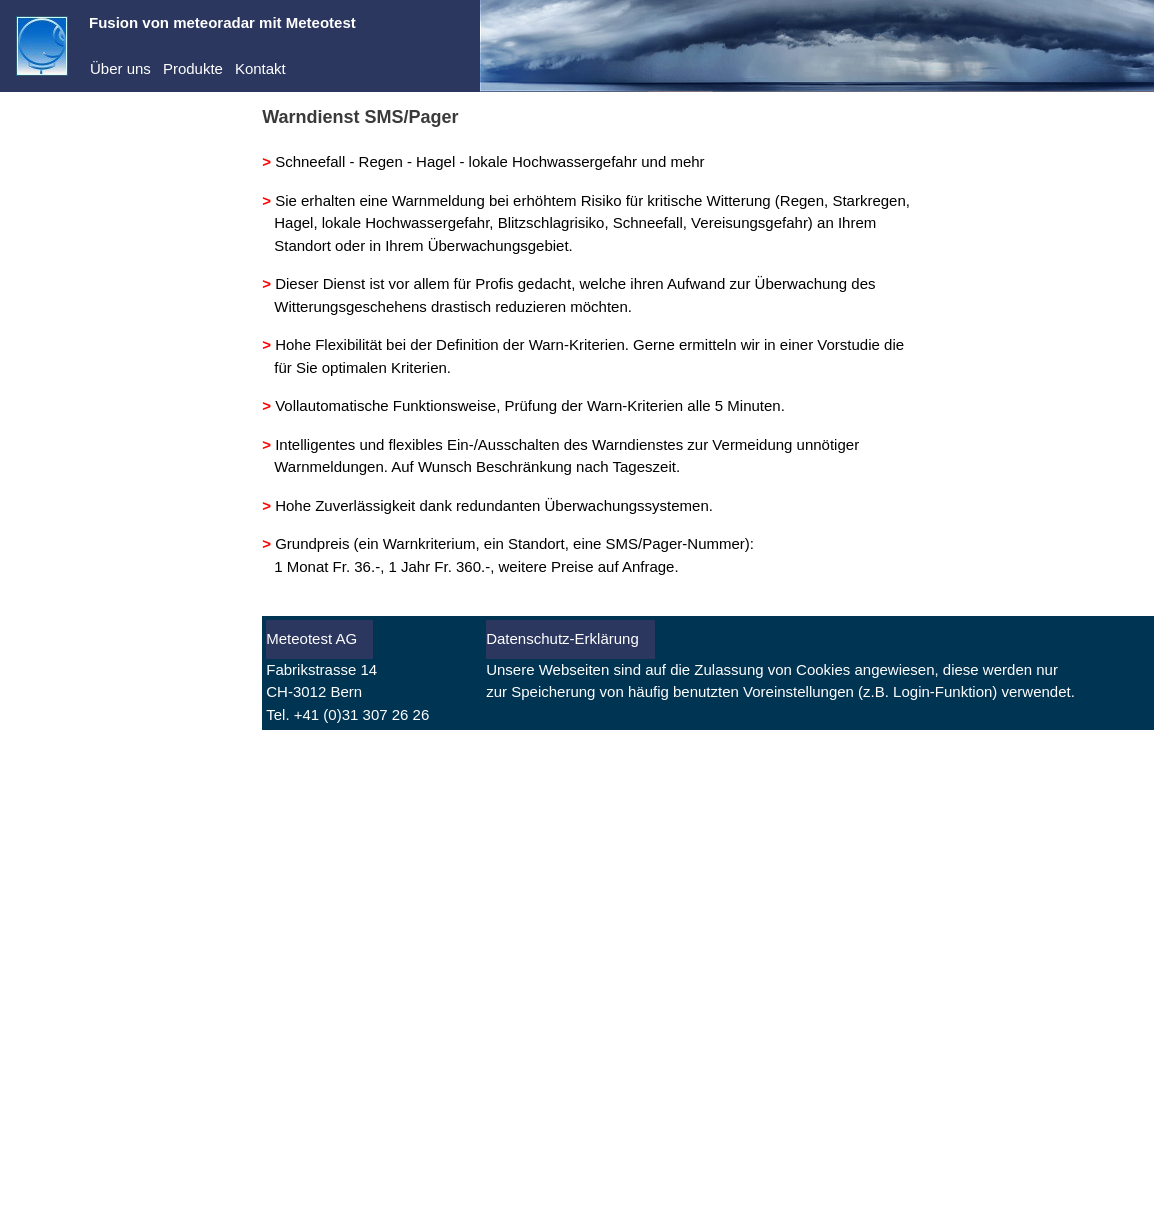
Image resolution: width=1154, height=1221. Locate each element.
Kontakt (260, 68)
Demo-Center (81, 178)
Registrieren (56, 279)
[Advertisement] (125, 894)
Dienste (61, 208)
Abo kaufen (54, 306)
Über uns (120, 68)
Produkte (193, 68)
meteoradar (74, 147)
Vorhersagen (78, 414)
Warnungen (74, 445)
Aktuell (58, 384)
